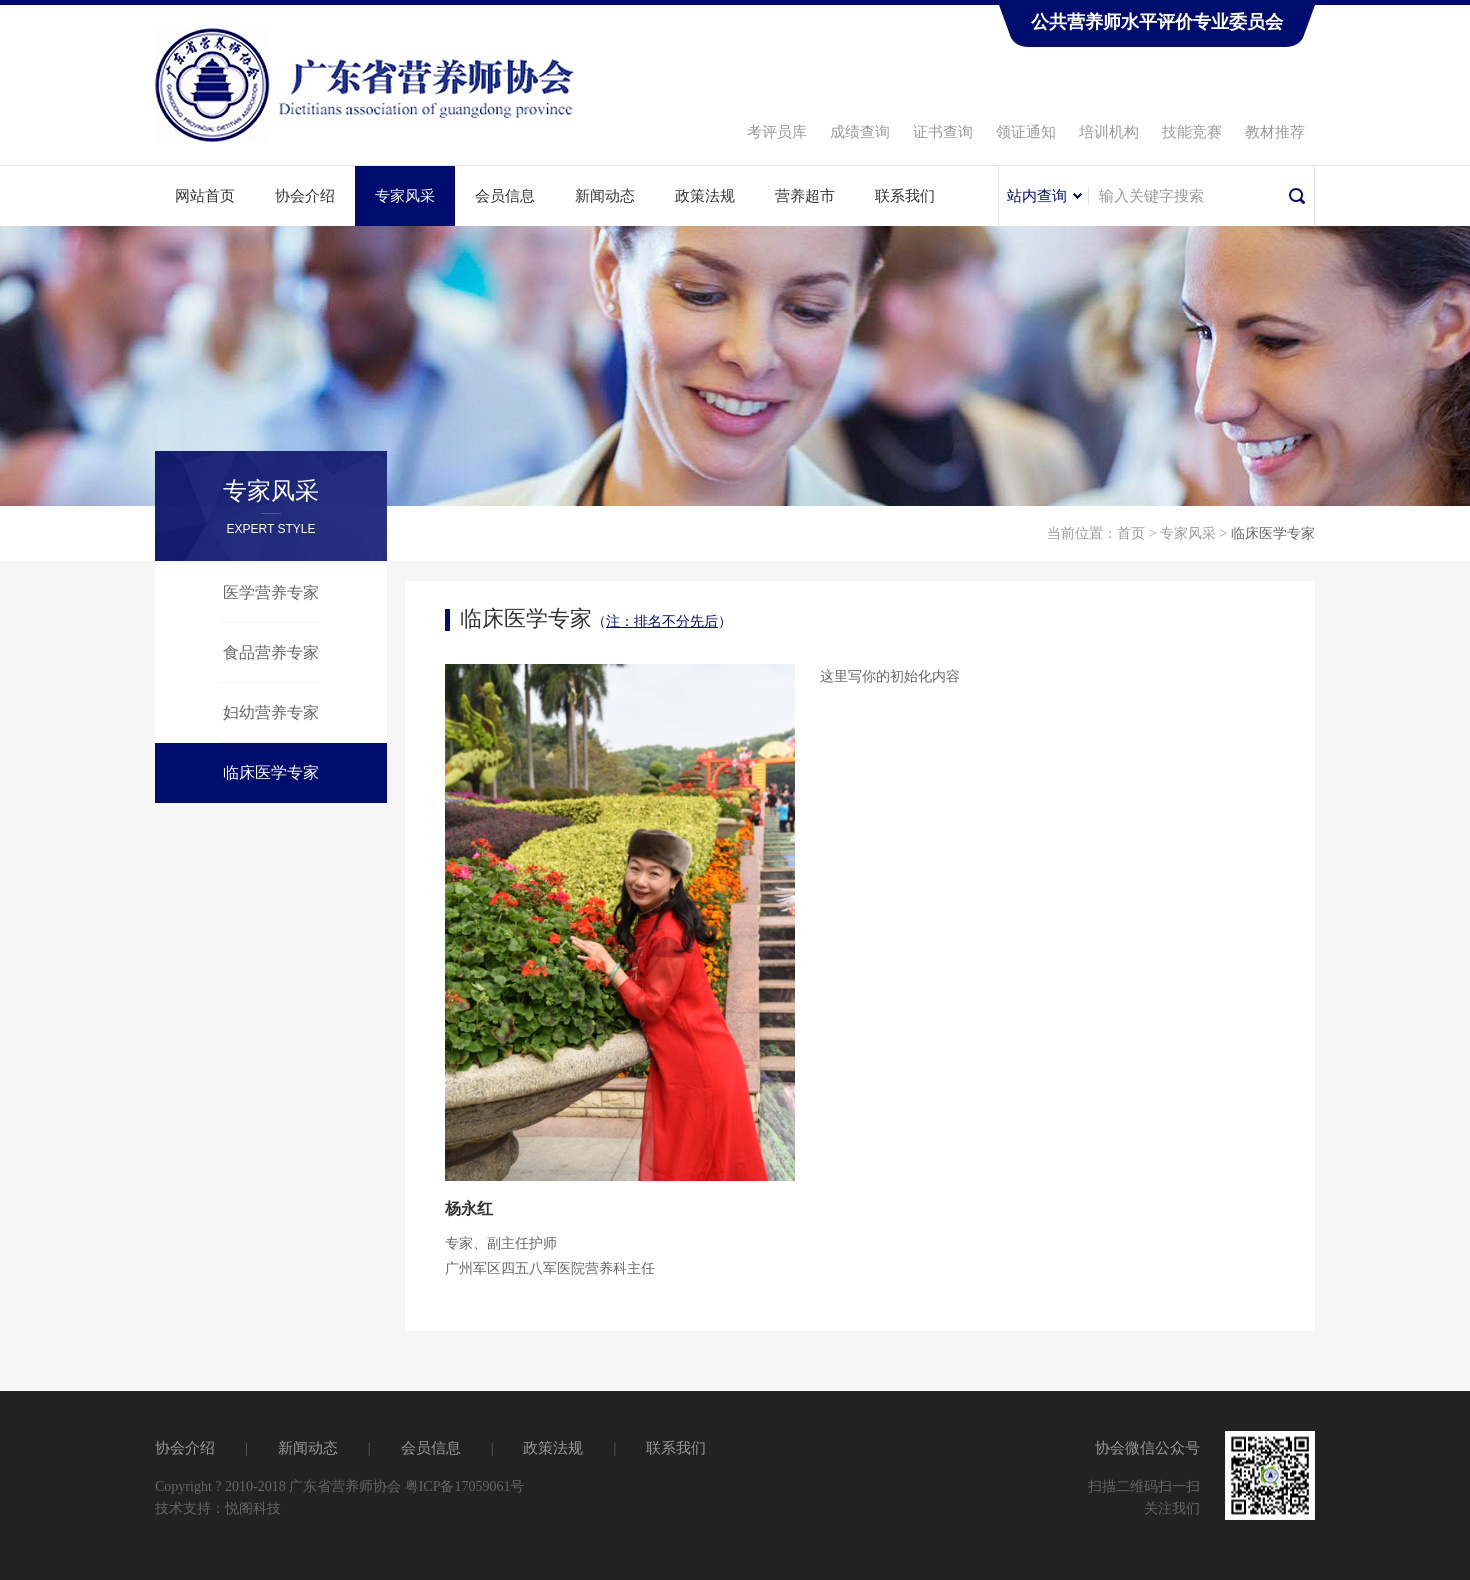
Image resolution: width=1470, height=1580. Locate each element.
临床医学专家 (271, 772)
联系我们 (905, 196)
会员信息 (505, 196)
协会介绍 (305, 196)
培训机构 (1109, 132)
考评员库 (777, 132)
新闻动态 (605, 196)
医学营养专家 (271, 592)
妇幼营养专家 (271, 712)
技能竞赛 (1192, 132)
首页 (1131, 533)
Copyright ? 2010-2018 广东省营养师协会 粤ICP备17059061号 (339, 1486)
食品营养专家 (271, 652)
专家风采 (405, 196)
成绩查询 (860, 132)
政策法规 (705, 196)
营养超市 (805, 196)
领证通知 (1026, 132)
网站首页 (205, 196)
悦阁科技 (253, 1508)
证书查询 (943, 132)
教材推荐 (1275, 132)
